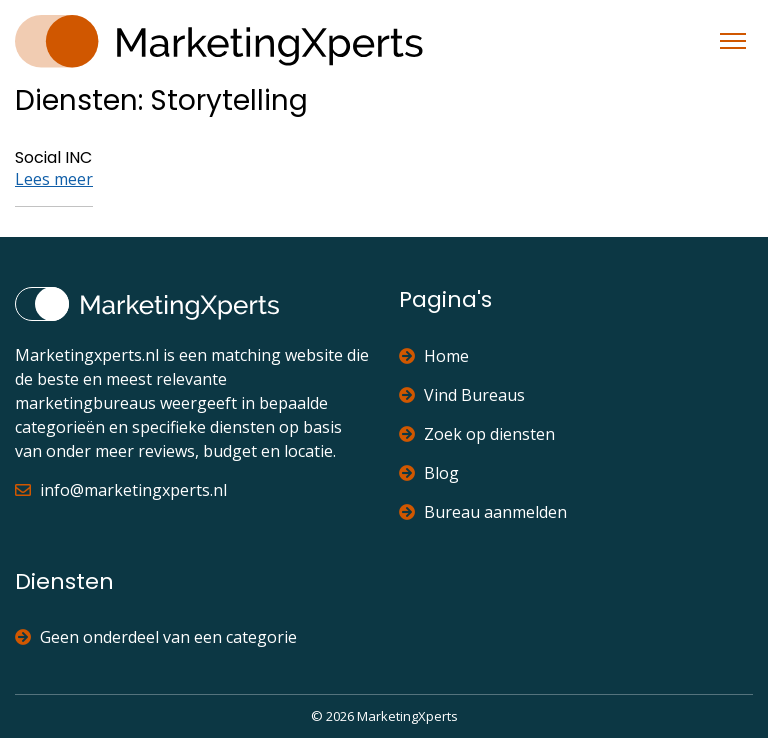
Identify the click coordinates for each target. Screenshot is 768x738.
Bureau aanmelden (483, 512)
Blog (429, 473)
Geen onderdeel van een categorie (156, 637)
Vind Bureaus (462, 395)
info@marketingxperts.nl (121, 490)
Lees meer (54, 179)
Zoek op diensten (477, 434)
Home (434, 356)
